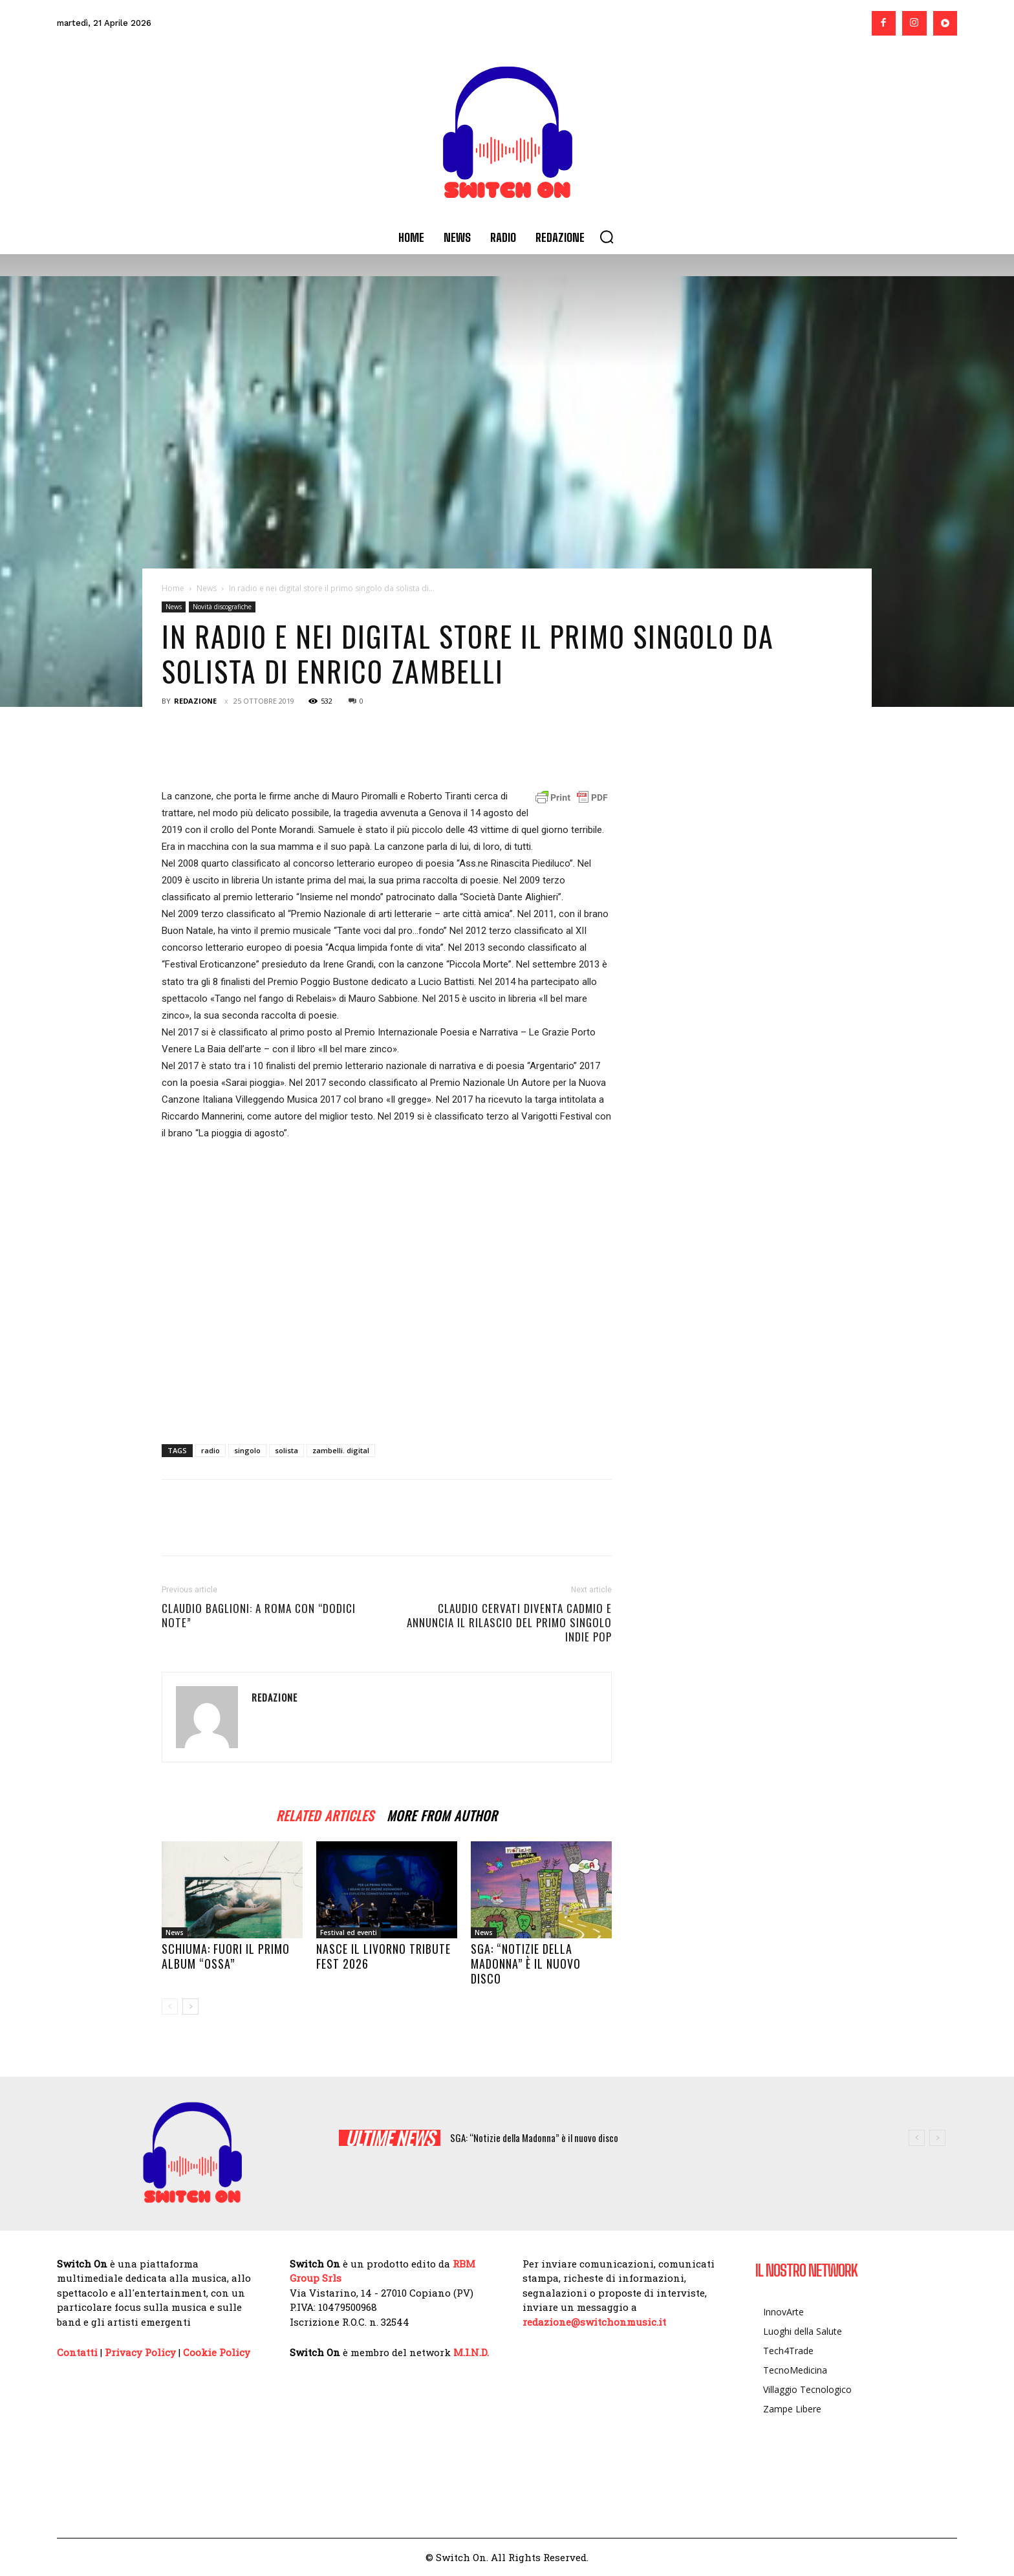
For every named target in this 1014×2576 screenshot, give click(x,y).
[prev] (917, 2138)
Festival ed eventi (348, 1932)
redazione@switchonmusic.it (594, 2321)
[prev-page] (170, 2006)
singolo (247, 1450)
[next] (937, 2138)
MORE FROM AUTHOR (442, 1814)
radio (210, 1450)
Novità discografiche (222, 606)
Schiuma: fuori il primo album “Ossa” (226, 1956)
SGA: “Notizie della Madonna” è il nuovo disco (526, 1963)
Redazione (195, 701)
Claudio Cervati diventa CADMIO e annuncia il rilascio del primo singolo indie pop (509, 1622)
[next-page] (190, 2006)
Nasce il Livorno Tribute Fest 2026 (383, 1956)
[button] (606, 236)
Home (173, 588)
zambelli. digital (340, 1450)
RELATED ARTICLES (325, 1814)
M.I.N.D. (471, 2352)
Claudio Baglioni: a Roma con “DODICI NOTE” (259, 1615)
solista (286, 1450)
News (207, 588)
